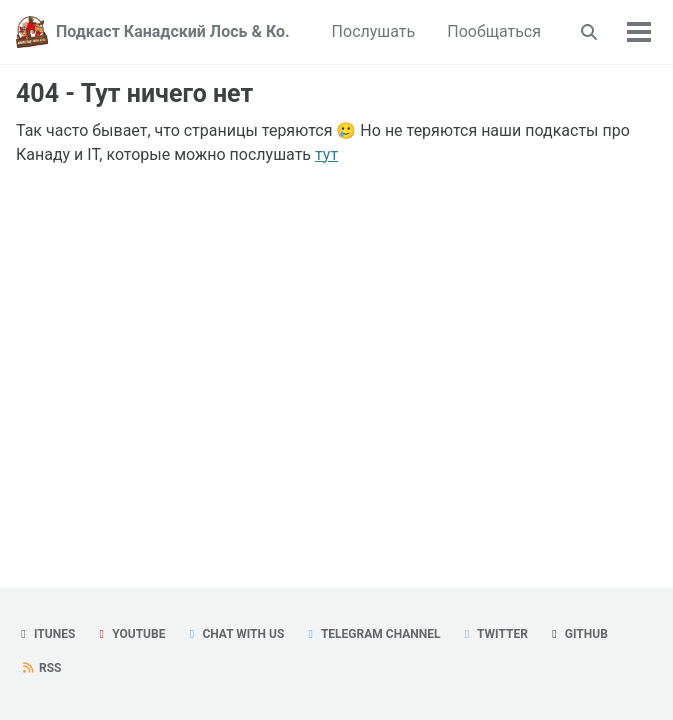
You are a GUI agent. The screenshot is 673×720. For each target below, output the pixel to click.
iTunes (45, 634)
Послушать (374, 31)
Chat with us (234, 634)
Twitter (493, 634)
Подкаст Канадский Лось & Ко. (173, 31)
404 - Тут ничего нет (134, 93)
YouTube (129, 634)
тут (326, 154)
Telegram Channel (371, 634)
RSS (41, 668)
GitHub (577, 634)
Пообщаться (494, 31)
